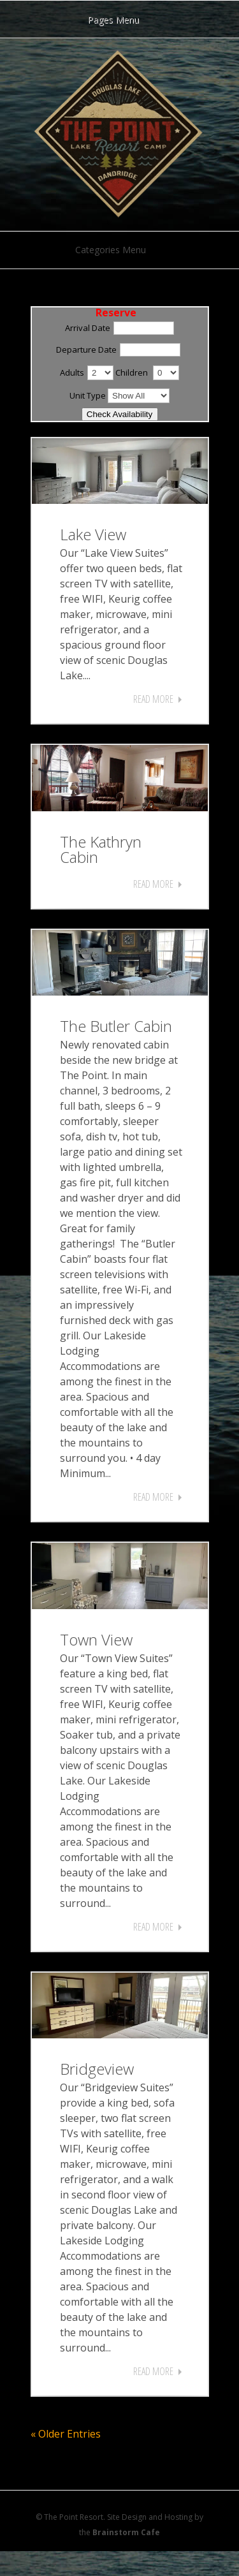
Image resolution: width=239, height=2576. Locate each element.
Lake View (93, 534)
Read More (153, 699)
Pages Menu (121, 19)
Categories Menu (119, 250)
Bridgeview (97, 2068)
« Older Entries (66, 2434)
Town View (96, 1639)
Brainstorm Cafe (126, 2532)
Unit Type (87, 395)
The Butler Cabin (116, 1025)
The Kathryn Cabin (100, 849)
